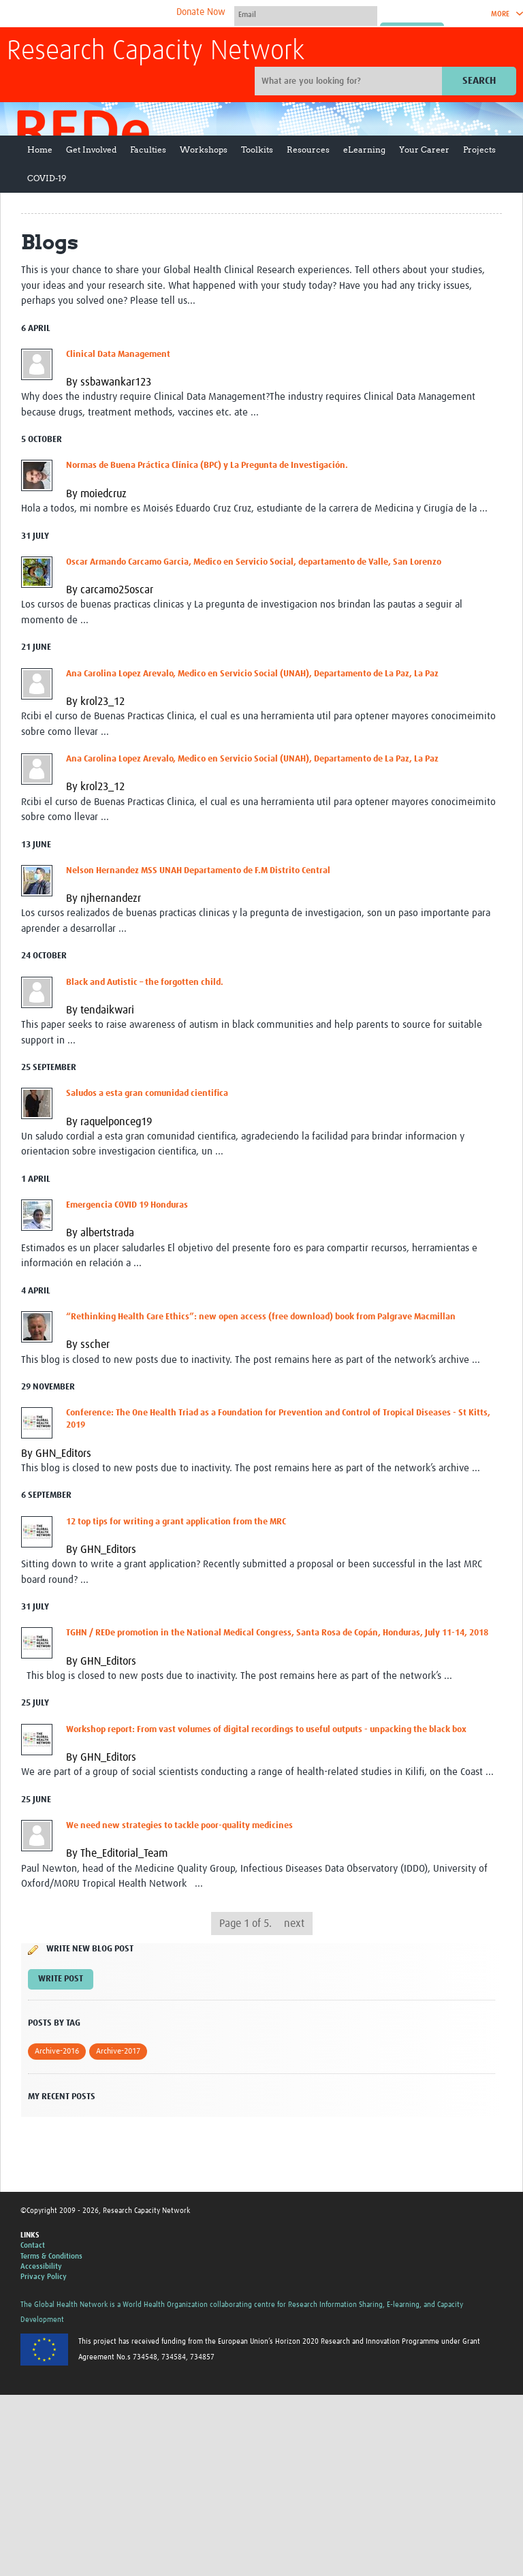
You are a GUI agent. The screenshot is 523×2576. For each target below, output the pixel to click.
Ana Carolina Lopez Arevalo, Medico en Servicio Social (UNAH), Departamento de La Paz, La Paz (252, 674)
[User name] (305, 14)
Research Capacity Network (155, 51)
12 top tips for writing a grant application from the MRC (176, 1522)
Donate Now (200, 12)
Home (39, 149)
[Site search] (350, 81)
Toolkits (257, 149)
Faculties (148, 149)
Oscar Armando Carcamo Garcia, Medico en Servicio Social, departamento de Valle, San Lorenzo (253, 562)
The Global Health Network (108, 14)
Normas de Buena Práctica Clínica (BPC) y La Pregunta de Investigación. (207, 465)
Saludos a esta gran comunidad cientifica (147, 1093)
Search (479, 81)
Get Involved (91, 149)
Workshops (203, 149)
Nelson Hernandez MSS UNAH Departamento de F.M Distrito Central (198, 870)
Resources (308, 149)
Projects (479, 149)
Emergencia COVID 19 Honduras (127, 1205)
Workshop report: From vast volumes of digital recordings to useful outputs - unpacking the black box (266, 1729)
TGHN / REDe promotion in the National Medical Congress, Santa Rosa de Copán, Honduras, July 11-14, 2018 (277, 1633)
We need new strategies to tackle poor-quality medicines (179, 1825)
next (294, 1923)
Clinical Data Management (118, 354)
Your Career (424, 149)
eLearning (364, 149)
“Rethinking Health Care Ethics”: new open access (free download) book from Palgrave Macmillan (261, 1317)
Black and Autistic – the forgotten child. (144, 982)
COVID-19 (46, 178)
